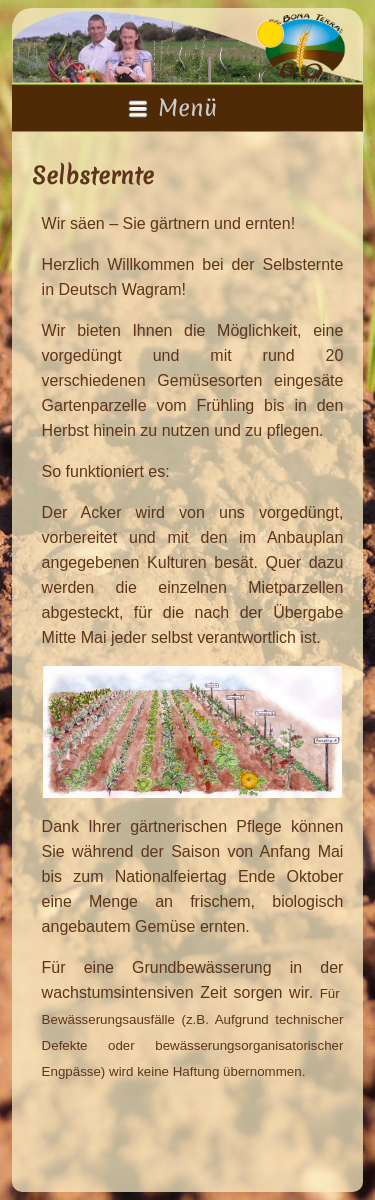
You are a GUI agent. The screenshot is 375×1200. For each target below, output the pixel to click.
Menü (172, 108)
